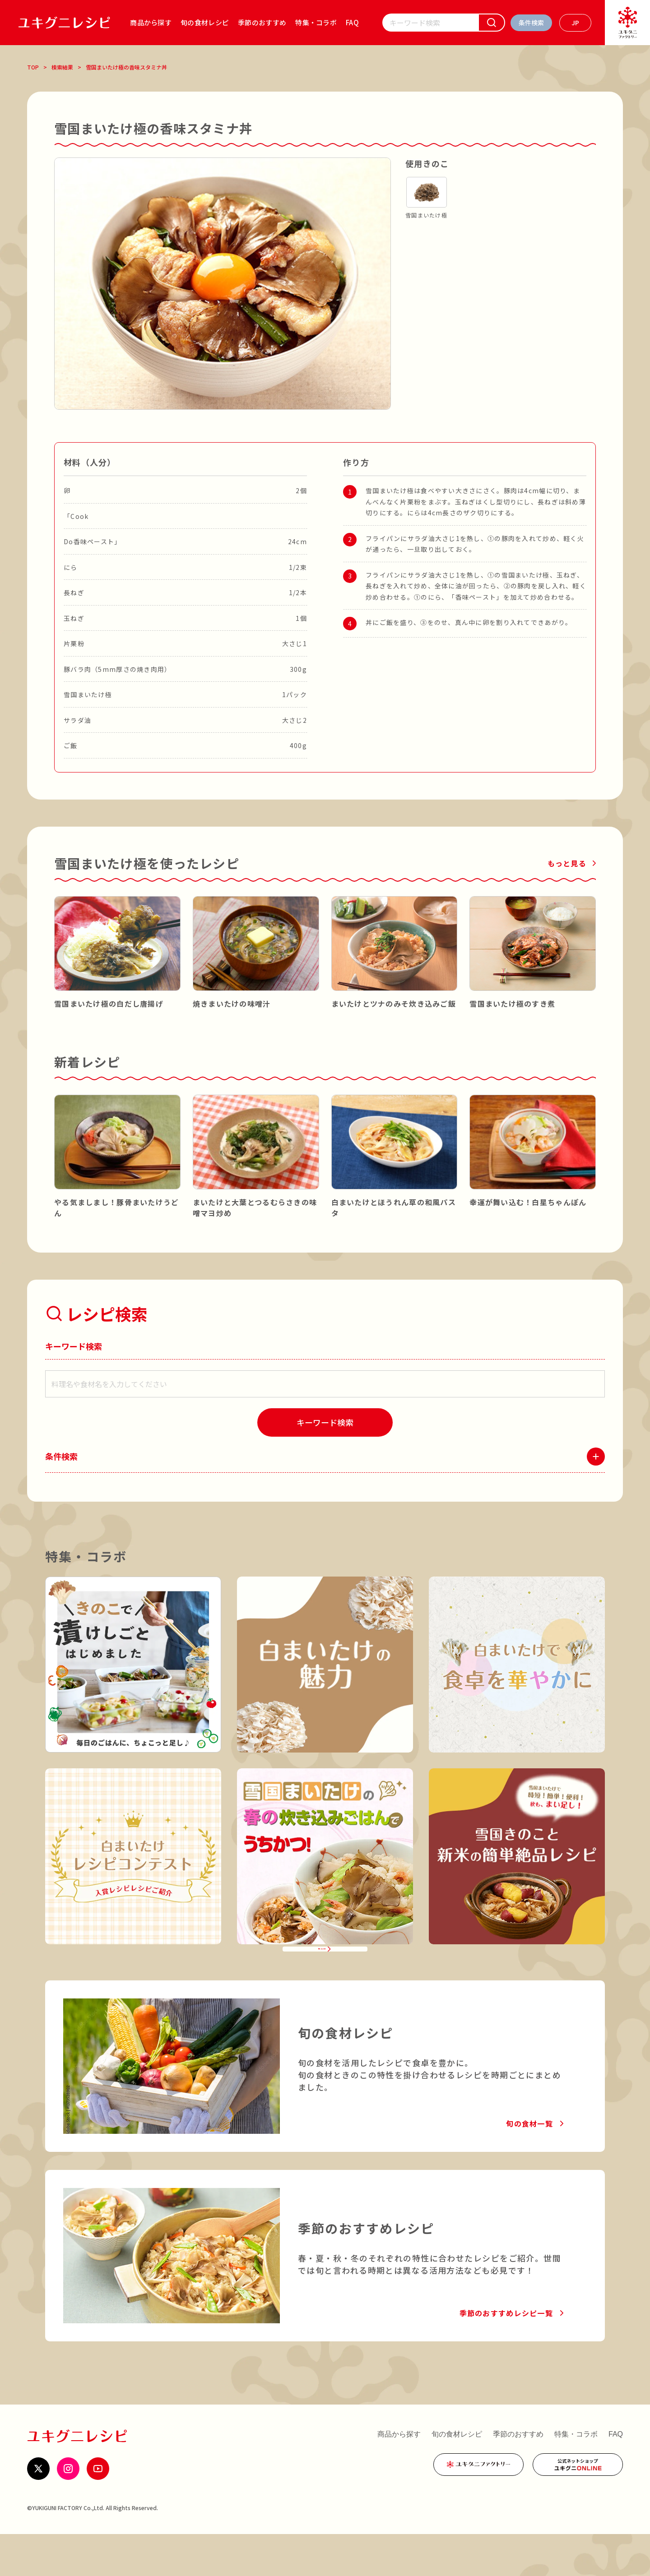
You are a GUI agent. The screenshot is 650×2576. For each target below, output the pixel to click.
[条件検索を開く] (531, 22)
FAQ (352, 22)
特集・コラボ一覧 (318, 1979)
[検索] (491, 23)
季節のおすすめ (262, 22)
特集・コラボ (316, 22)
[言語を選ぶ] (575, 23)
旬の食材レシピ (205, 22)
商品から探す (151, 22)
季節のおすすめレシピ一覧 (506, 2354)
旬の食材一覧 (529, 2165)
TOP (33, 67)
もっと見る (567, 863)
